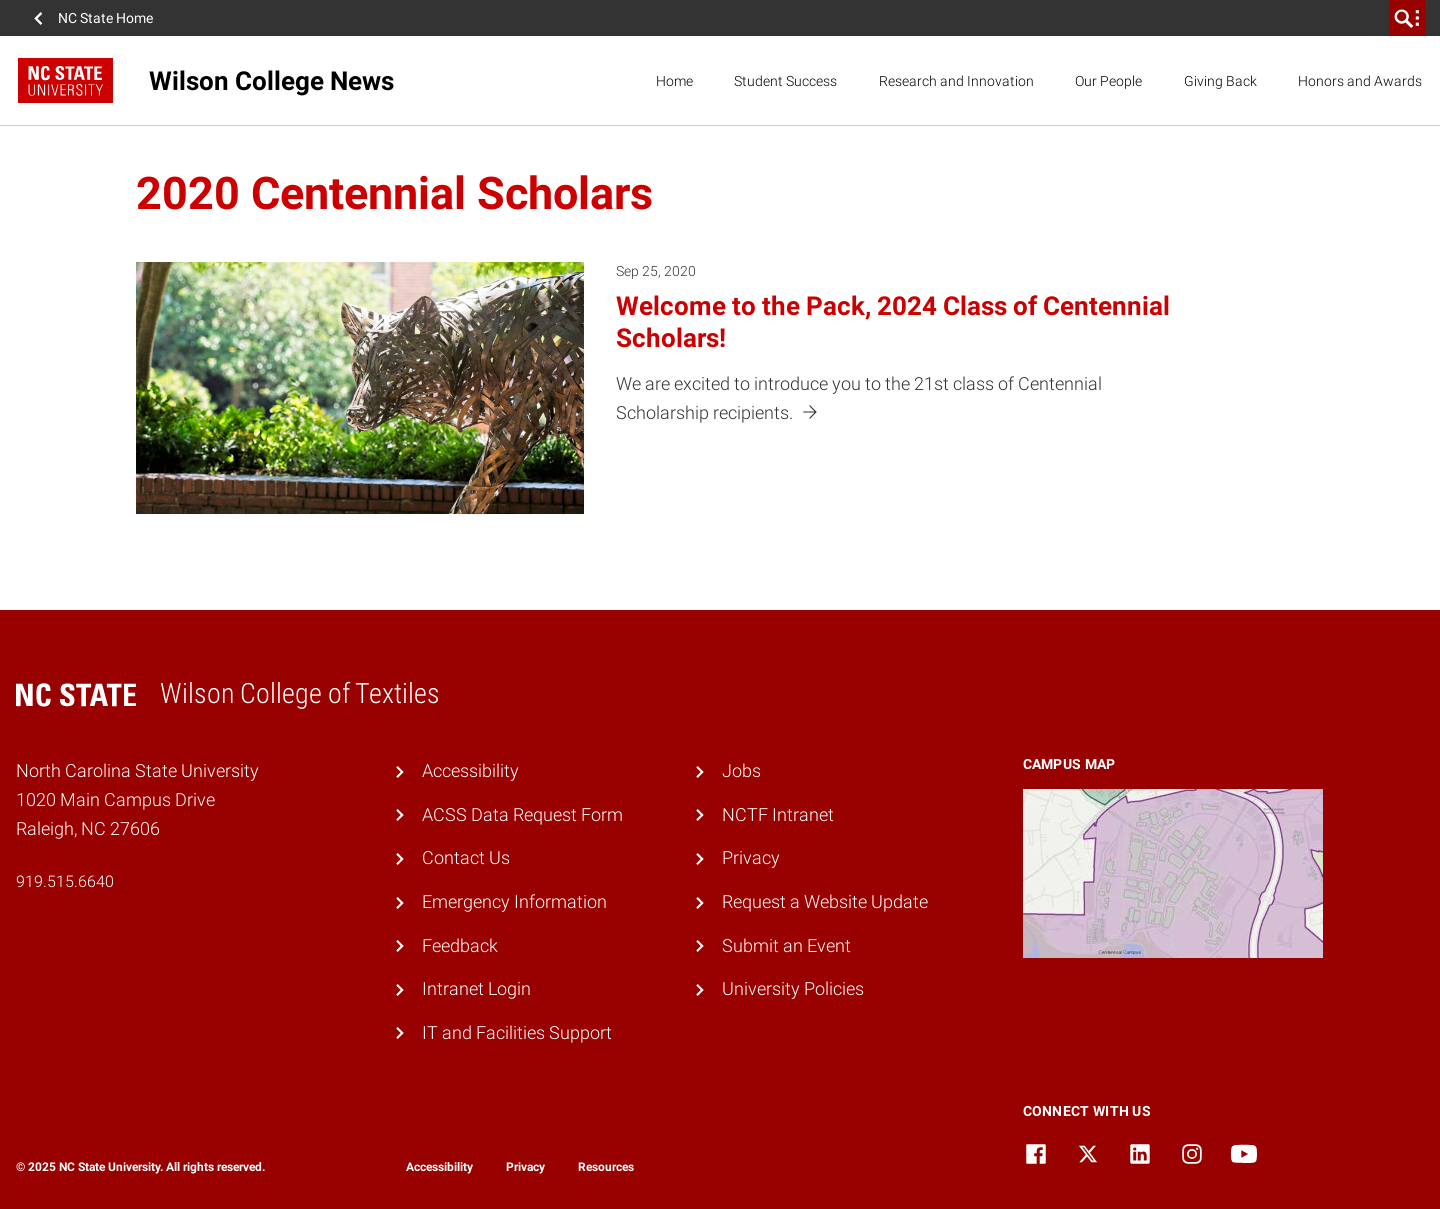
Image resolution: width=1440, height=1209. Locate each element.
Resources (606, 1167)
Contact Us (466, 857)
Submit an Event (786, 945)
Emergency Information (514, 901)
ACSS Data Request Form (522, 814)
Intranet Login (476, 988)
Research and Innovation (956, 81)
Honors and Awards (1360, 81)
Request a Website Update (825, 901)
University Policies (793, 988)
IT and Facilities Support (517, 1032)
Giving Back (1220, 81)
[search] (1407, 18)
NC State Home (105, 18)
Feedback (460, 945)
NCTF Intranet (778, 814)
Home (674, 81)
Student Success (785, 81)
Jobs (741, 770)
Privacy (751, 857)
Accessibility (470, 770)
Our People (1108, 81)
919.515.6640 (65, 881)
